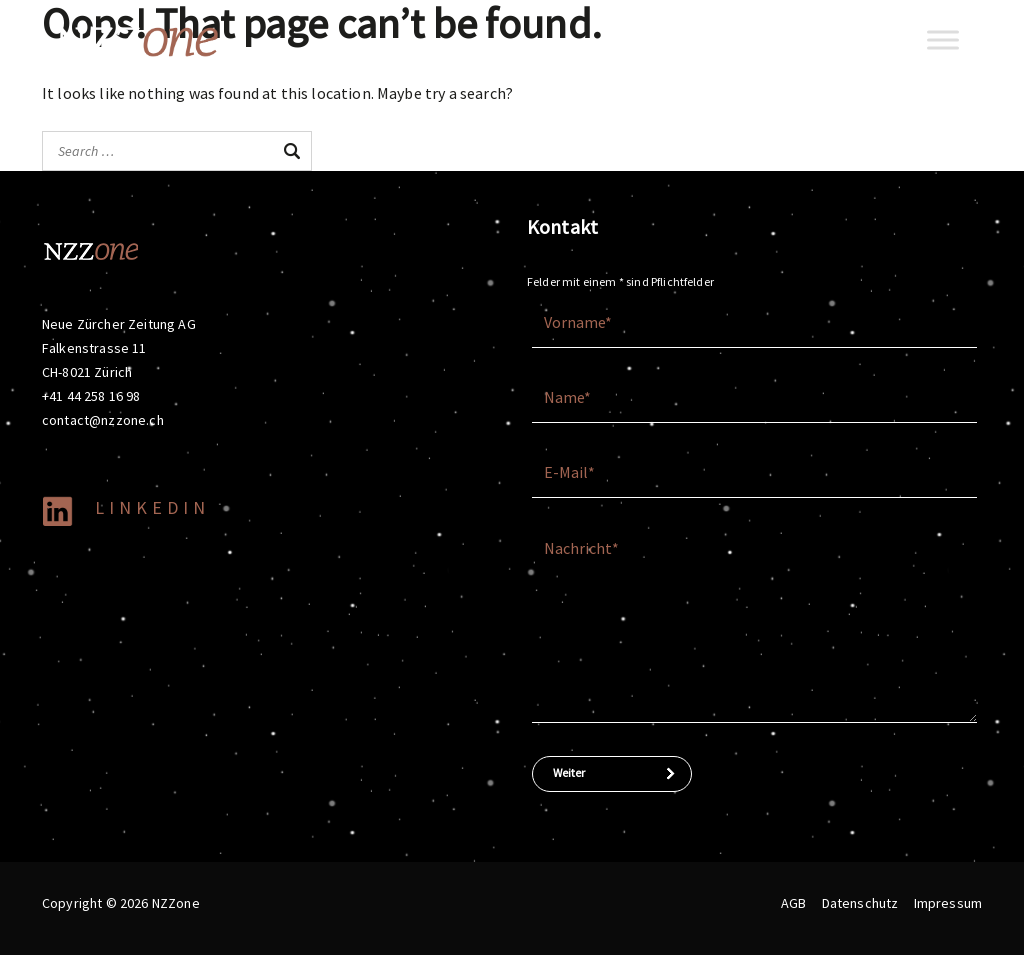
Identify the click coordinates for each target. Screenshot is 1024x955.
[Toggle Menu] (943, 39)
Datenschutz (860, 903)
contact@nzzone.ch (103, 420)
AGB (793, 903)
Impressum (948, 903)
